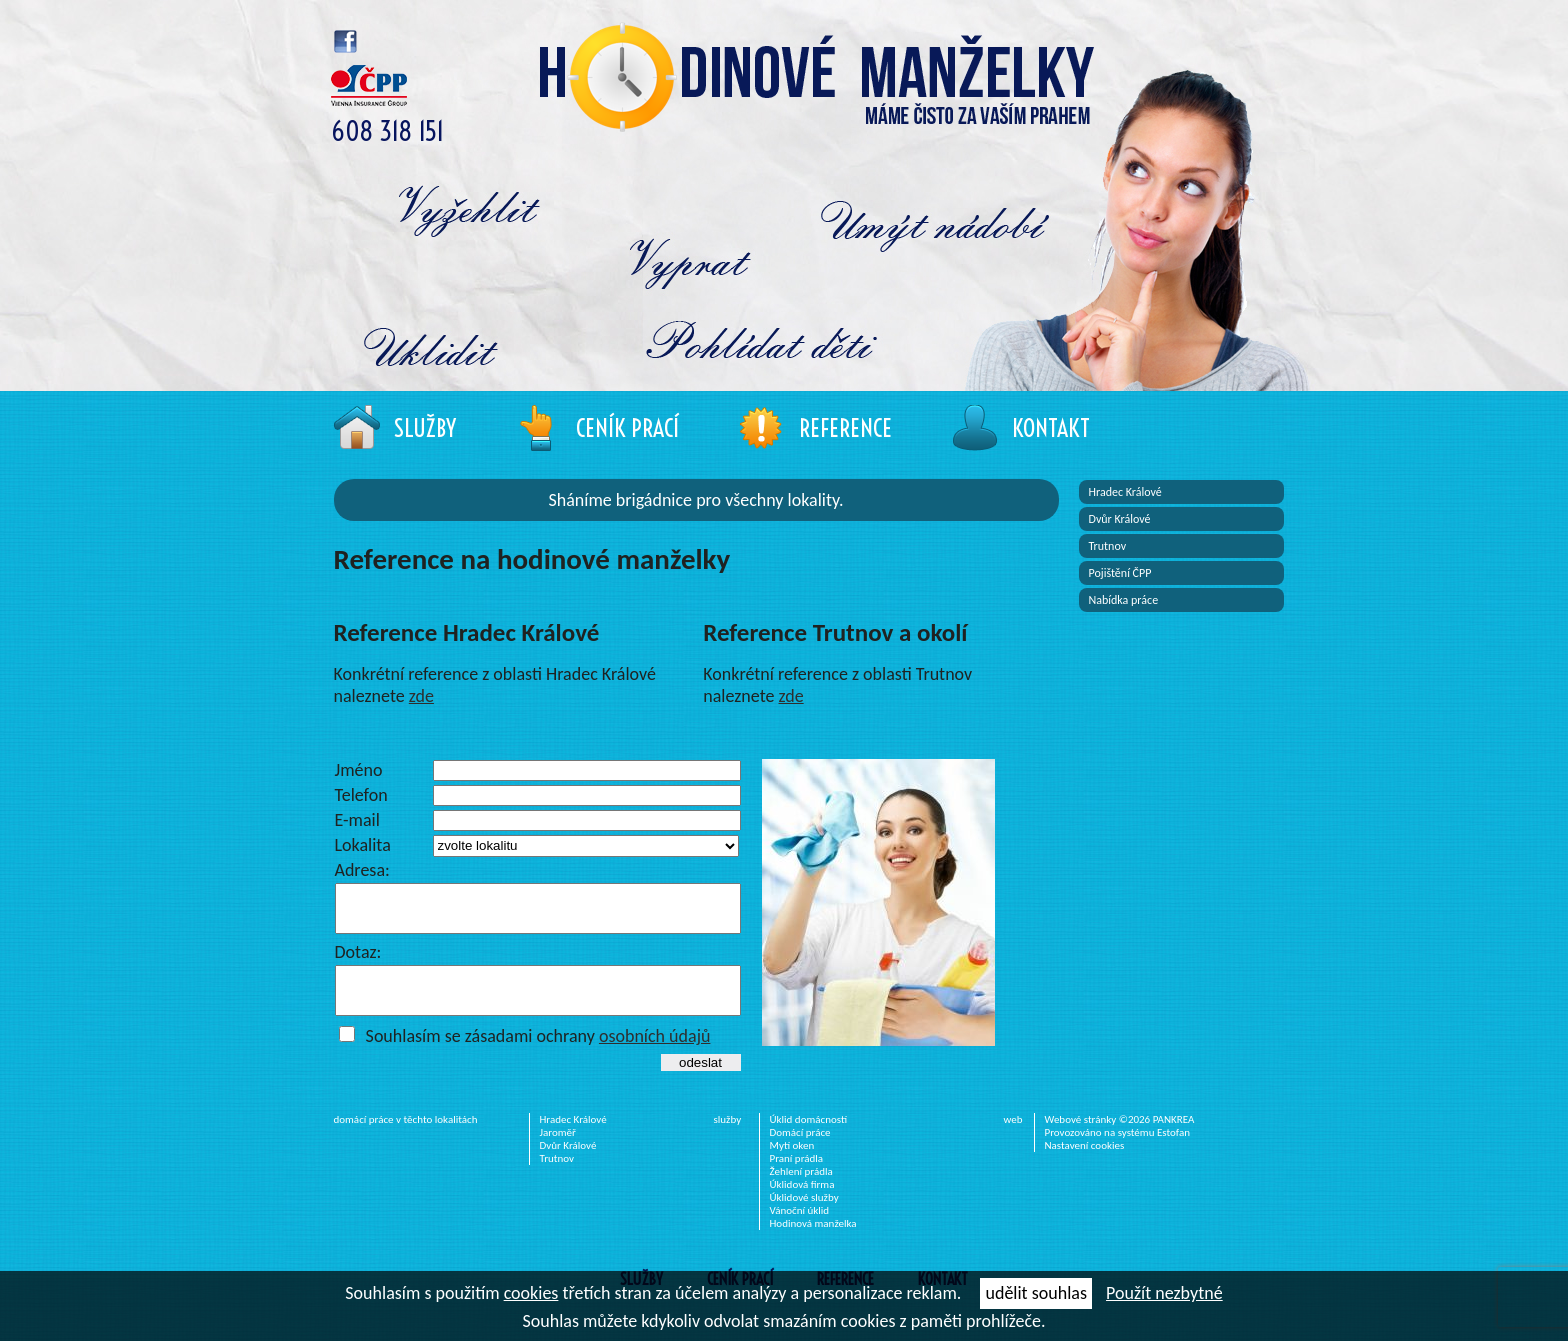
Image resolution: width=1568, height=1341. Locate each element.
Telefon (361, 795)
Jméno (359, 770)
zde (421, 696)
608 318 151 (387, 131)
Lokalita (363, 845)
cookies (531, 1293)
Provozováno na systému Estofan (1118, 1150)
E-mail (357, 820)
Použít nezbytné (1164, 1293)
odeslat (700, 1080)
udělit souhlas (1035, 1293)
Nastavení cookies (1085, 1163)
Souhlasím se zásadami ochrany (538, 1054)
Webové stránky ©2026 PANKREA (1120, 1137)
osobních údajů (655, 1054)
